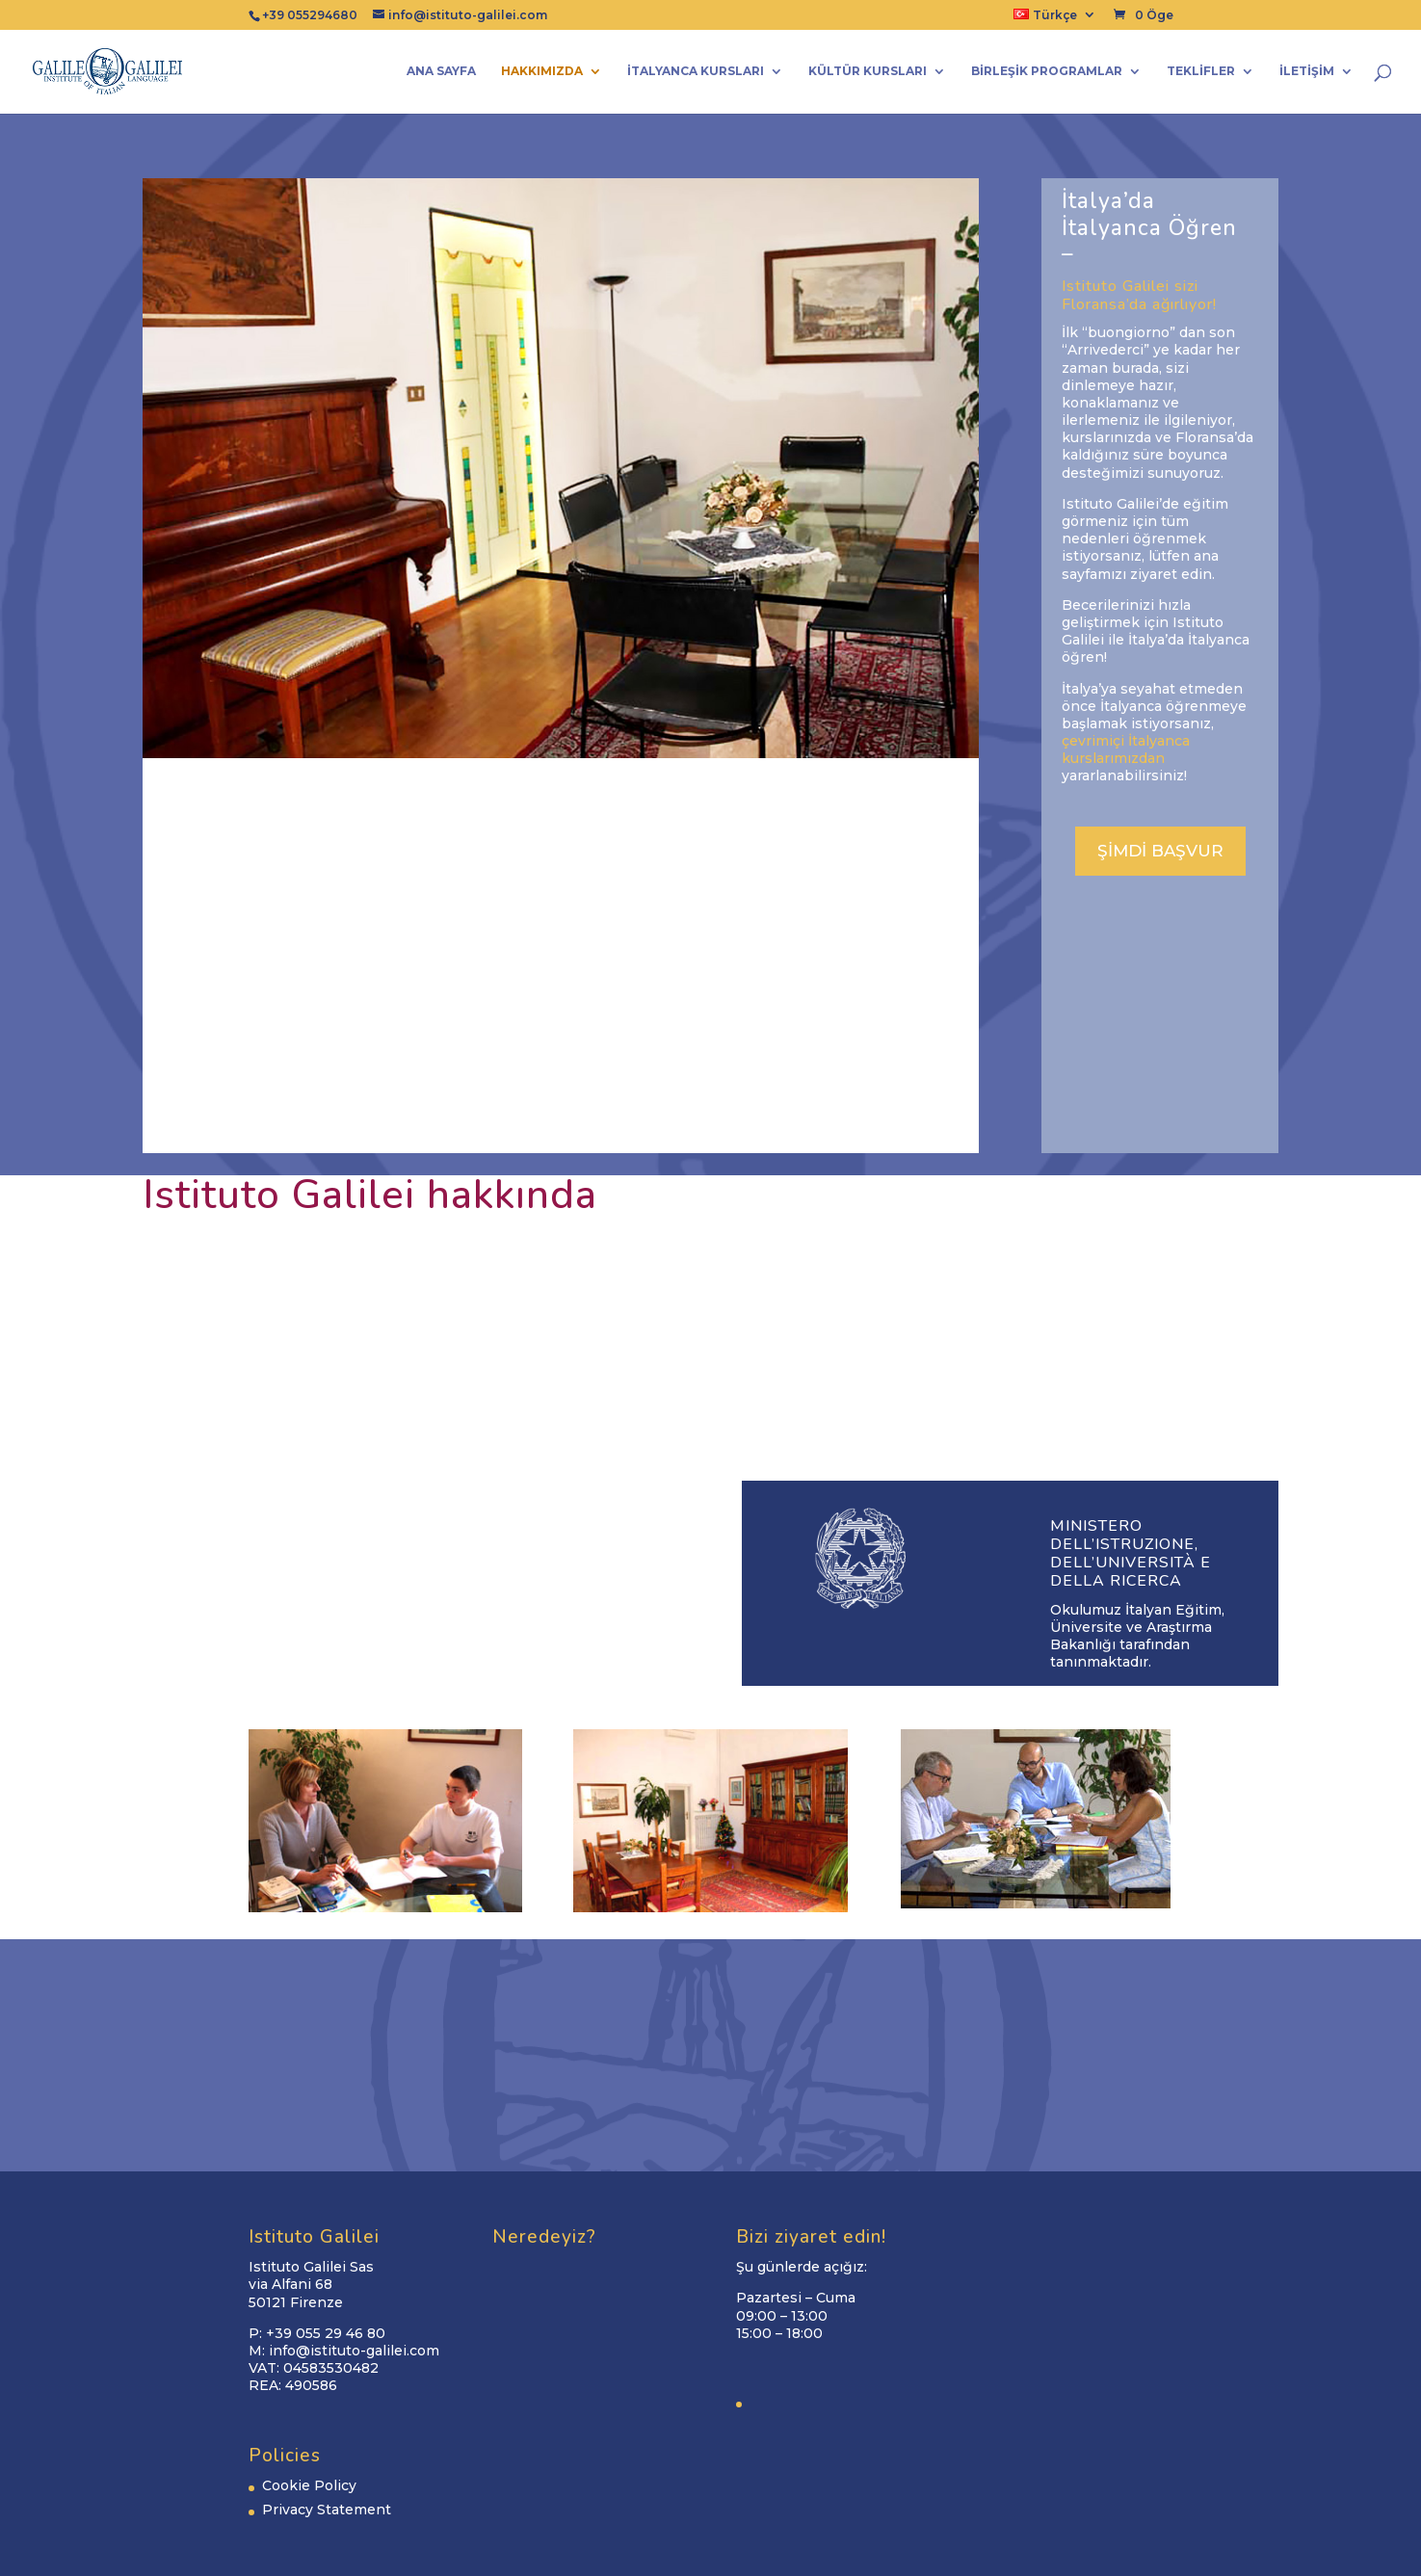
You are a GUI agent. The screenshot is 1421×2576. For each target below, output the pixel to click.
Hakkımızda (542, 71)
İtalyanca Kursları (695, 71)
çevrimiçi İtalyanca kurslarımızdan (1126, 749)
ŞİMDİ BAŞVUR (1160, 850)
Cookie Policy (309, 2485)
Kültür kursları (867, 71)
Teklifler (1201, 71)
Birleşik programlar (1046, 71)
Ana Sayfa (441, 71)
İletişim (1306, 71)
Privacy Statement (326, 2509)
